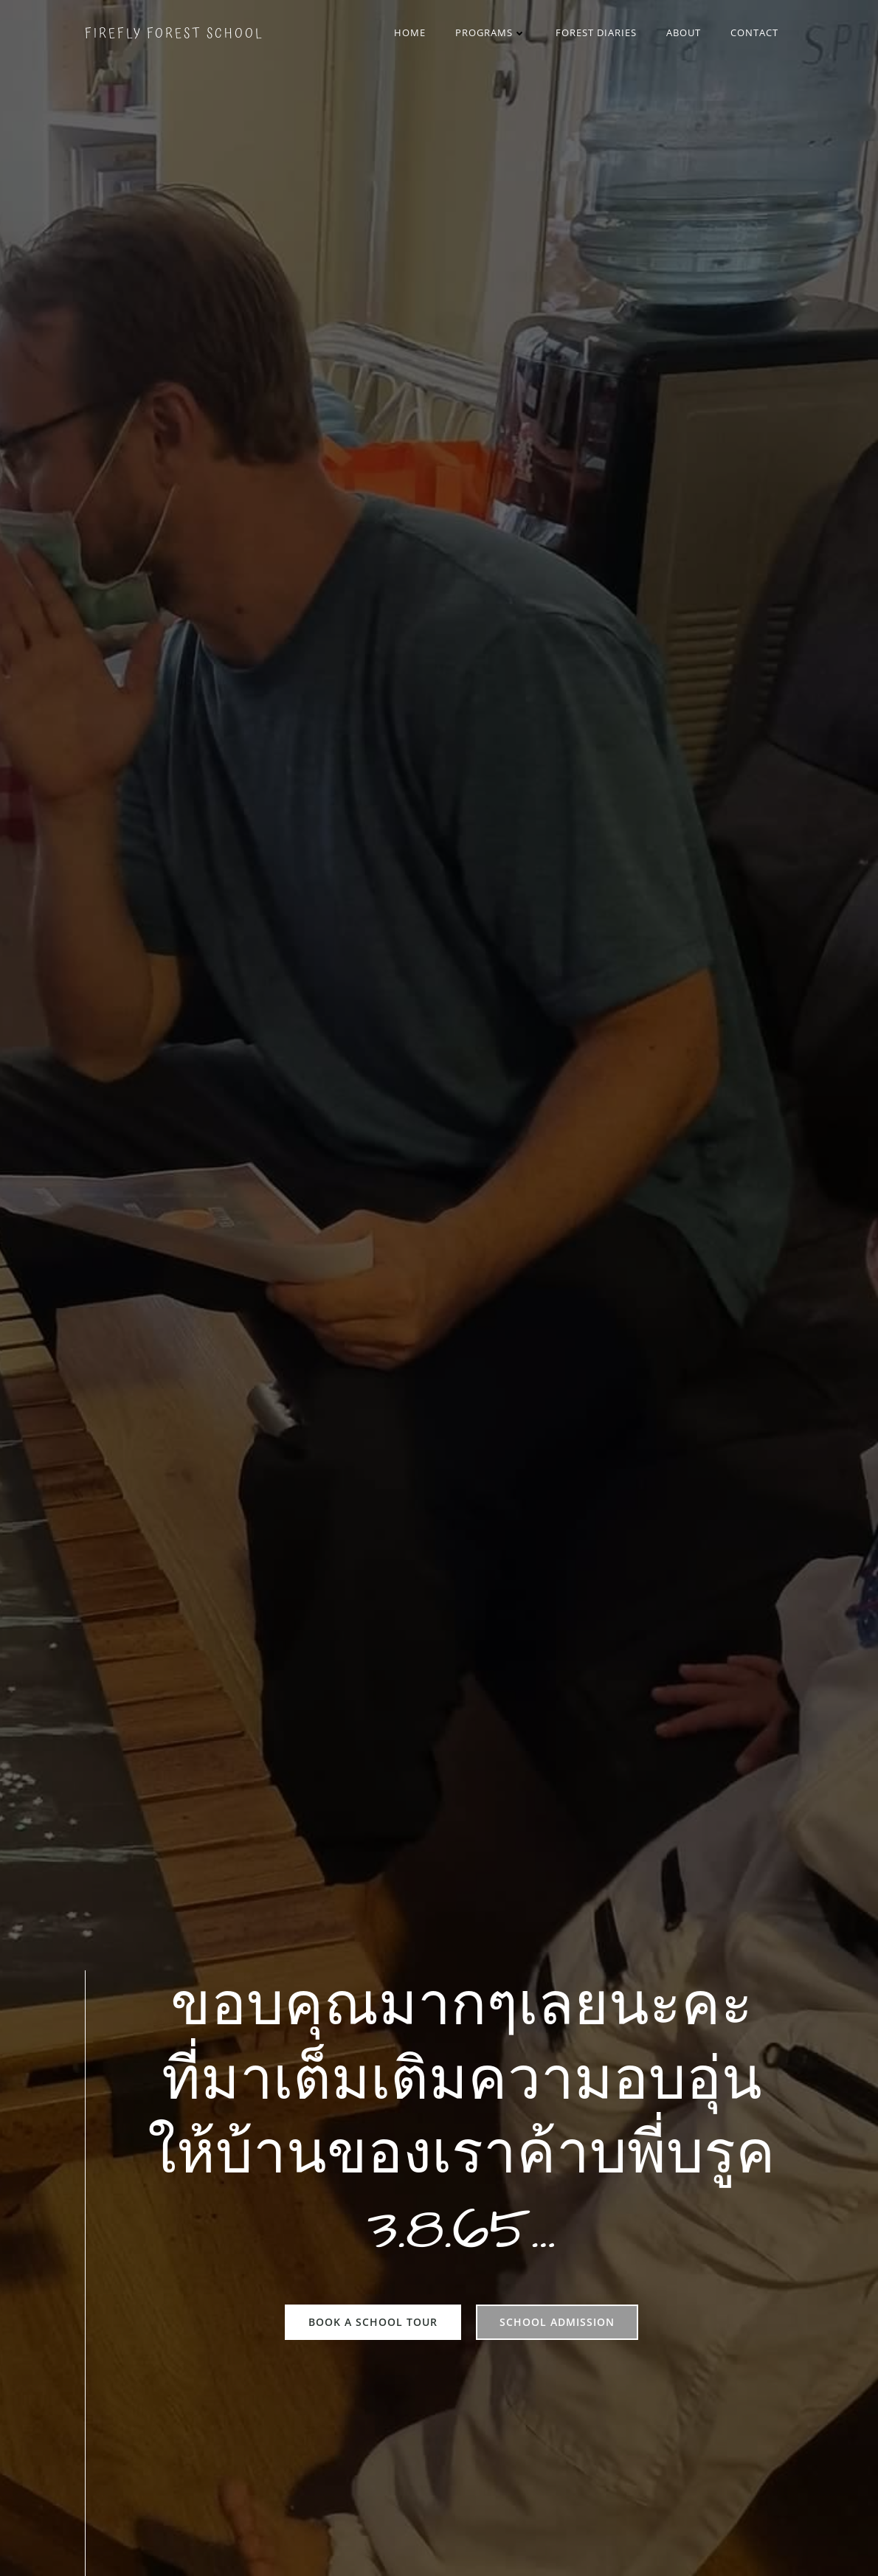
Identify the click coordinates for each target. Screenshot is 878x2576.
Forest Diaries (596, 32)
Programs (490, 32)
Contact (754, 32)
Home (410, 32)
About (683, 32)
